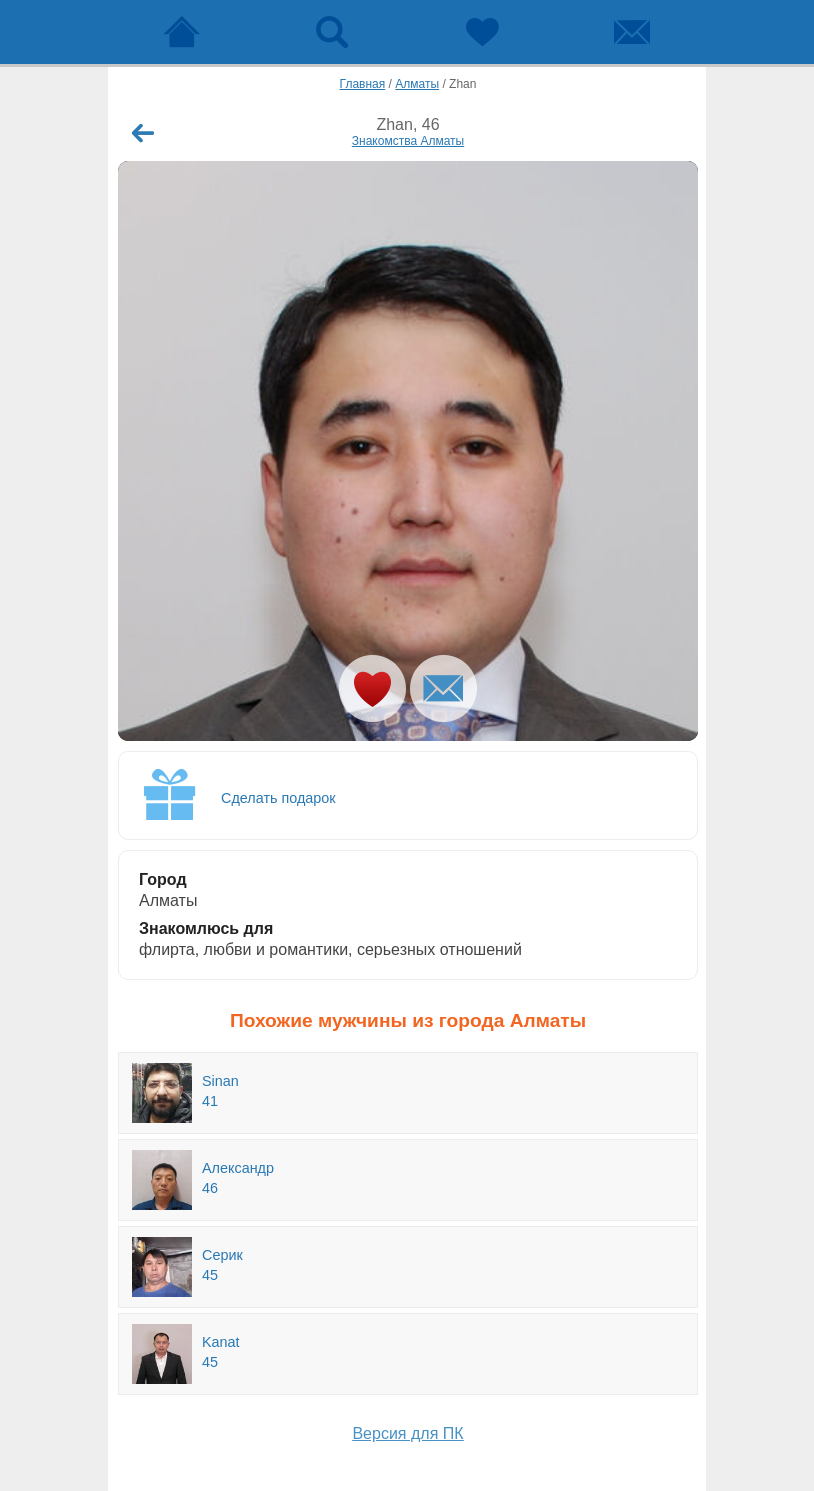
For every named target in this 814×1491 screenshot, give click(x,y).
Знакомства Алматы (408, 141)
